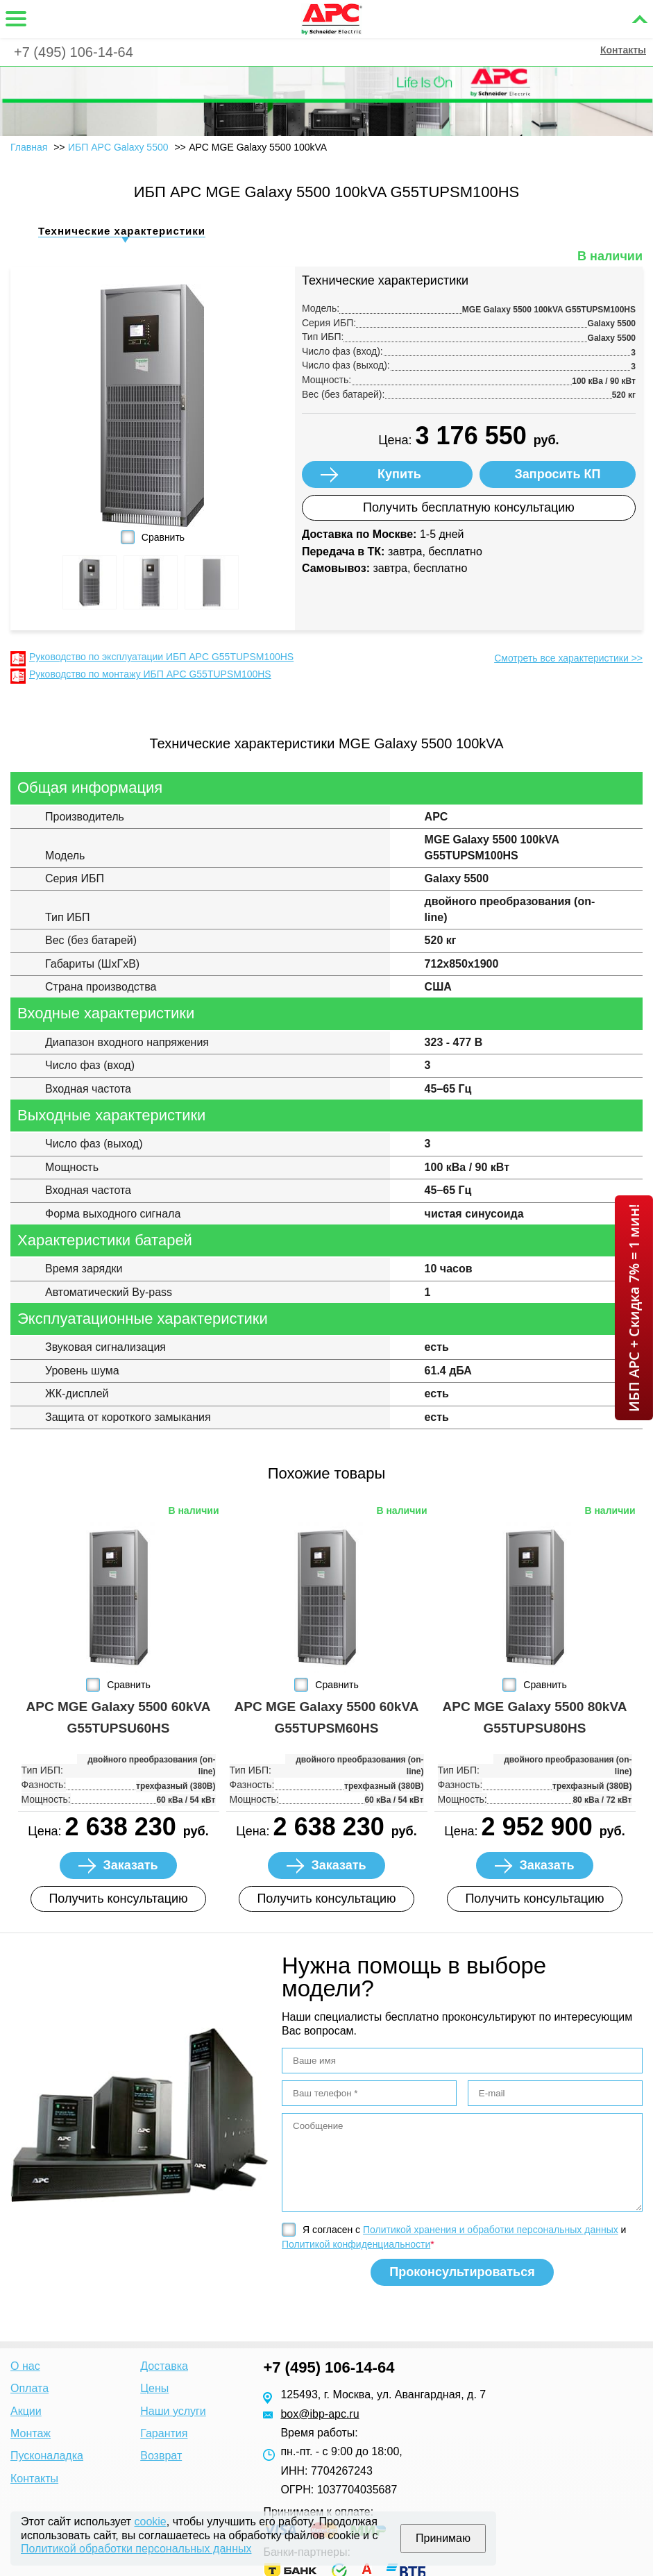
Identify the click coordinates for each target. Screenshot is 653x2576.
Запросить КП (558, 474)
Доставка (164, 2366)
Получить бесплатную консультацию (469, 507)
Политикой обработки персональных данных (136, 2548)
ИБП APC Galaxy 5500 (118, 147)
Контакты (623, 50)
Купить (399, 474)
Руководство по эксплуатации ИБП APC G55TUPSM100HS (161, 656)
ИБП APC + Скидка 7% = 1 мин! (634, 1308)
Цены (154, 2388)
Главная (28, 147)
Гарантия (163, 2433)
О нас (25, 2366)
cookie (151, 2521)
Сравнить (163, 537)
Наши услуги (173, 2411)
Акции (26, 2411)
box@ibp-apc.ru (319, 2414)
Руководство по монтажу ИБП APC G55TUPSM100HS (150, 674)
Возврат (161, 2455)
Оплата (29, 2388)
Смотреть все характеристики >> (568, 658)
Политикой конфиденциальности (356, 2244)
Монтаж (30, 2433)
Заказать (130, 1865)
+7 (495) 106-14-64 (73, 52)
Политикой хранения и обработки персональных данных (490, 2229)
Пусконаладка (46, 2455)
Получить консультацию (118, 1898)
